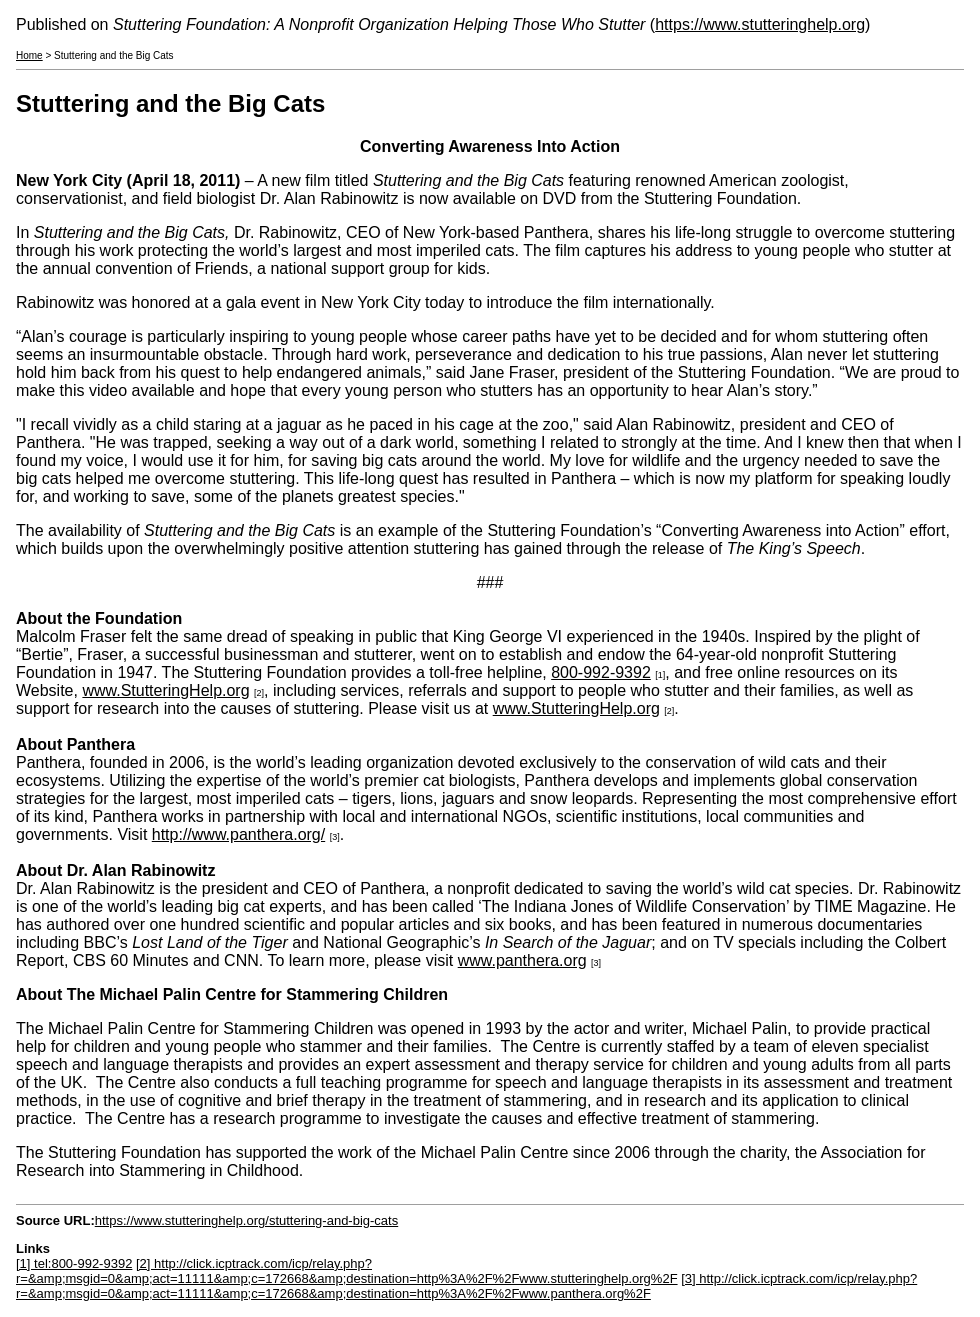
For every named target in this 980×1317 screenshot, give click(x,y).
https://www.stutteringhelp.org (760, 24)
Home (29, 55)
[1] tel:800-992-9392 (74, 1263)
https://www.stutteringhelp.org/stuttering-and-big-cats (246, 1220)
